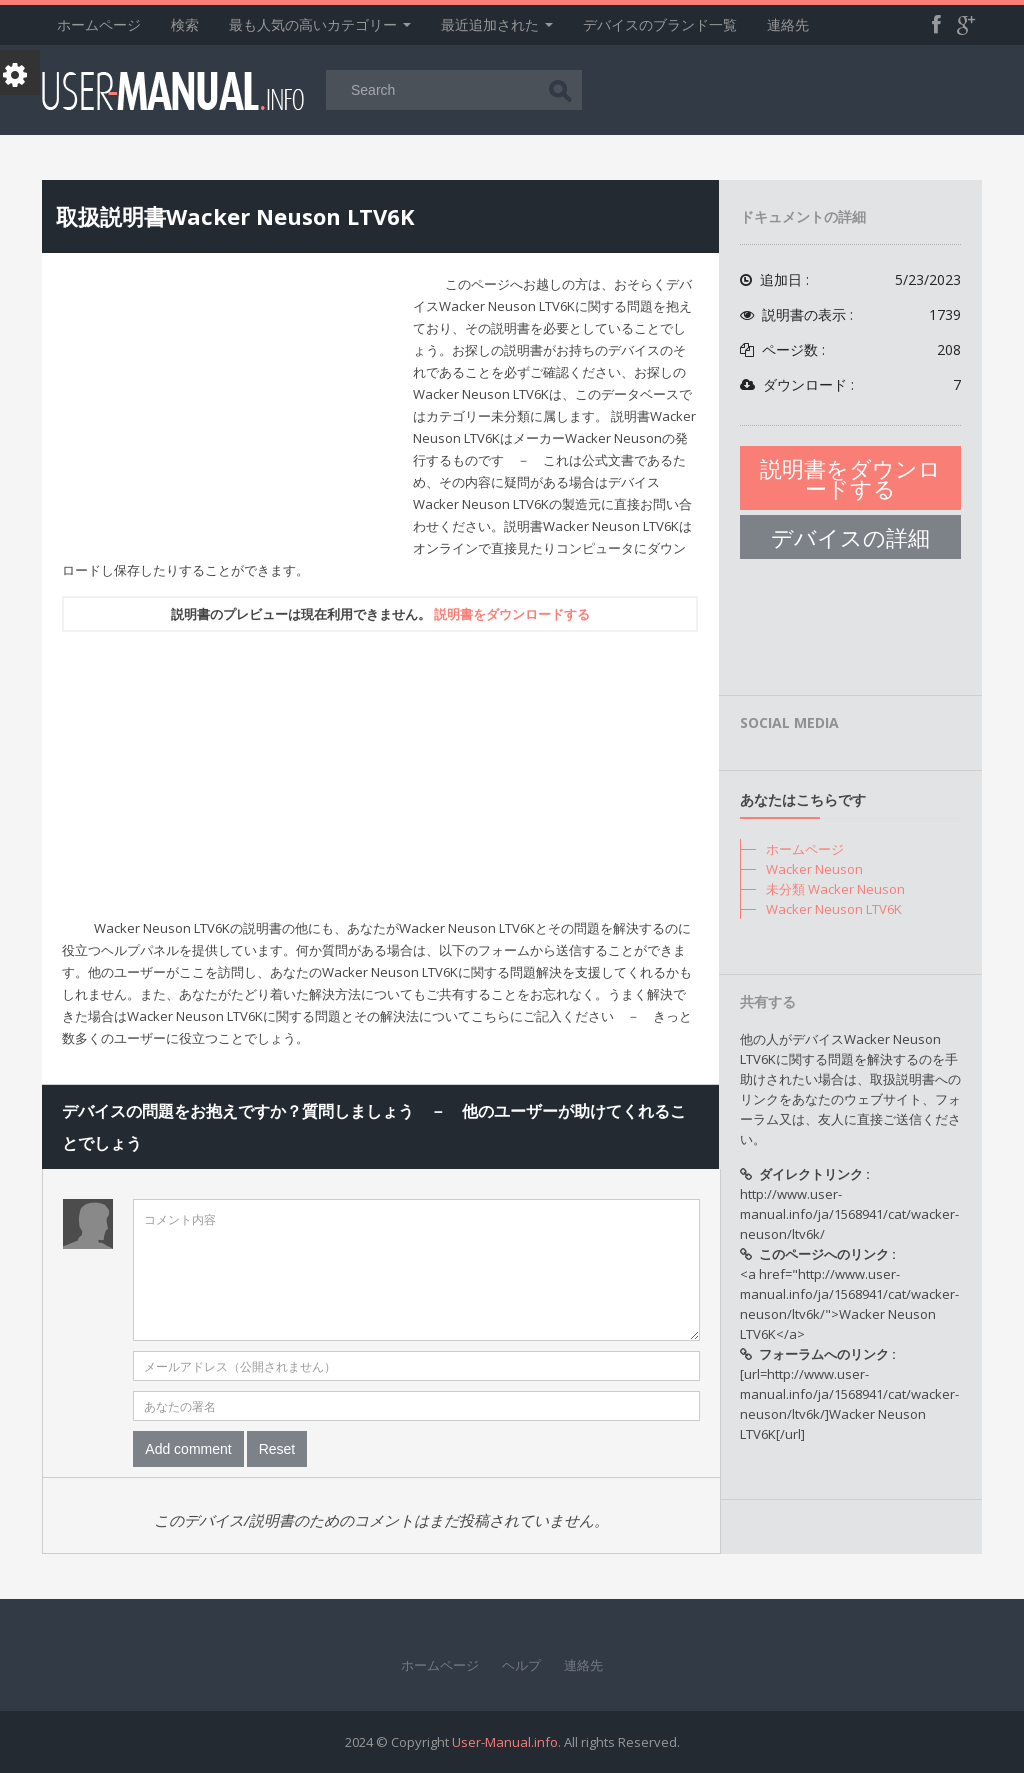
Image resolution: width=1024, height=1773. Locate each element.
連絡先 (788, 24)
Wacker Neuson (814, 869)
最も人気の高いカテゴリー (320, 24)
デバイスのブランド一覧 (660, 24)
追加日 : (850, 280)
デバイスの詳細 (850, 537)
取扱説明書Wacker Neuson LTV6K (235, 216)
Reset (277, 1449)
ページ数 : (850, 350)
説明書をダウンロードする (512, 614)
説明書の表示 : (850, 315)
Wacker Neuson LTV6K (834, 909)
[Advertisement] (230, 413)
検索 (185, 24)
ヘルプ (521, 1665)
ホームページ (99, 24)
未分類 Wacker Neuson (835, 889)
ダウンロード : (850, 385)
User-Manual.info (505, 1742)
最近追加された (497, 24)
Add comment (188, 1449)
